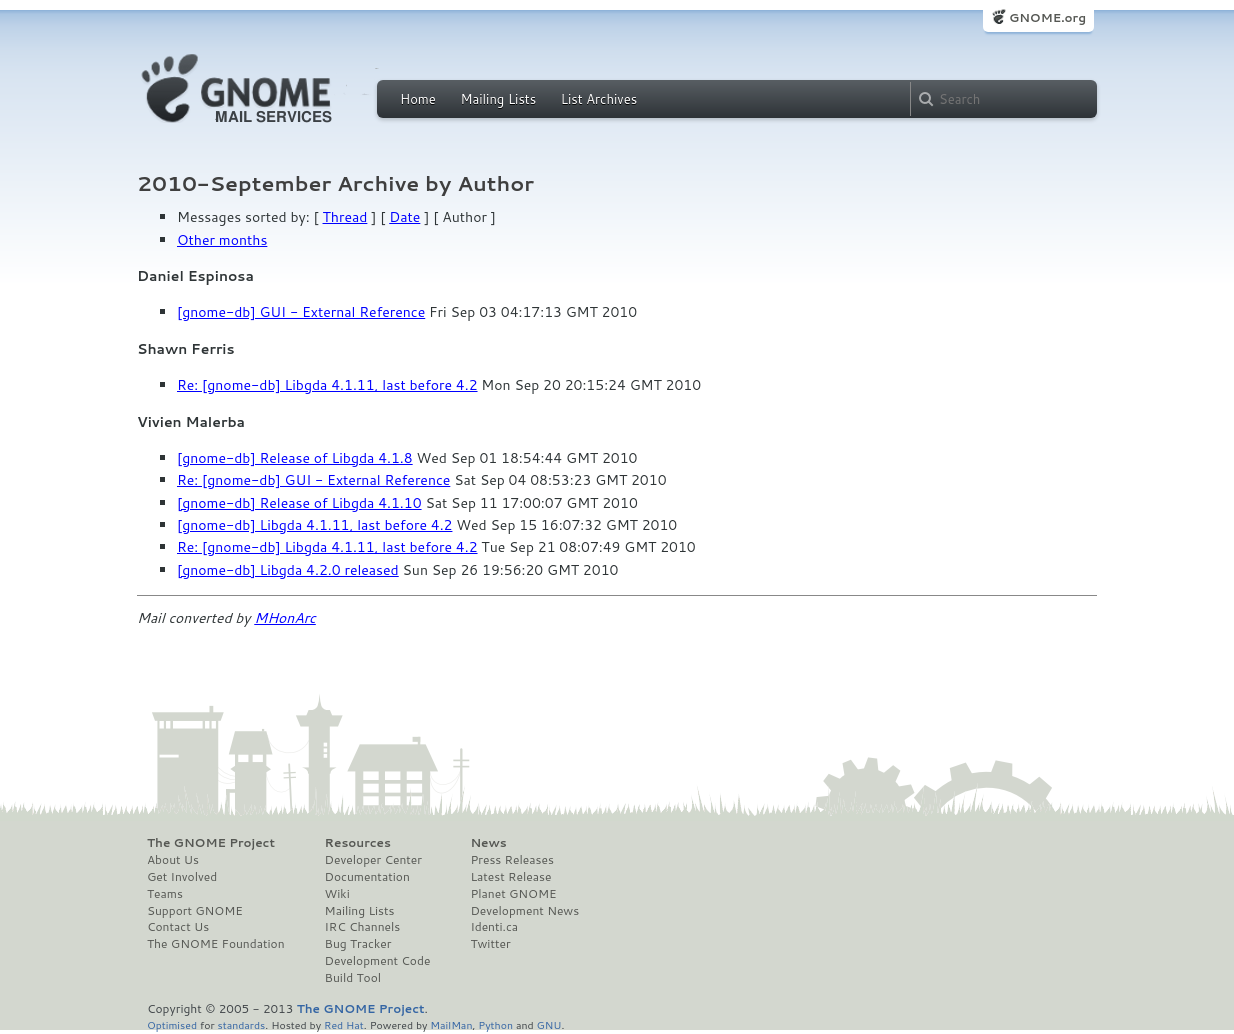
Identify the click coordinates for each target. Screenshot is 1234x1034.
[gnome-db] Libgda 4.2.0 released (288, 570)
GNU (549, 1024)
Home (418, 99)
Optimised (172, 1024)
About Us (173, 860)
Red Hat (344, 1024)
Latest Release (510, 877)
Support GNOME (195, 911)
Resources (358, 843)
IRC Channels (363, 927)
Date (404, 217)
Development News (524, 911)
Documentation (367, 877)
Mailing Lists (498, 99)
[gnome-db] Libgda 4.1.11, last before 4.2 (314, 525)
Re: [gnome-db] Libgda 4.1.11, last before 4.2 (327, 385)
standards (241, 1024)
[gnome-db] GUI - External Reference (301, 312)
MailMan (451, 1024)
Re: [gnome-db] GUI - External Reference (313, 480)
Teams (165, 894)
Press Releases (511, 860)
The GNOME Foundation (216, 944)
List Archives (599, 99)
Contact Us (178, 927)
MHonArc (285, 618)
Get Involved (182, 877)
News (488, 843)
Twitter (490, 944)
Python (495, 1024)
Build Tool (353, 978)
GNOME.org (1047, 17)
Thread (345, 217)
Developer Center (373, 860)
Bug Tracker (358, 944)
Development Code (378, 961)
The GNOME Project (211, 843)
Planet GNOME (513, 894)
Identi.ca (494, 927)
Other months (222, 240)
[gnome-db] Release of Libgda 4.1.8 (295, 458)
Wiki (337, 894)
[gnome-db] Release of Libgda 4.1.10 (299, 503)
